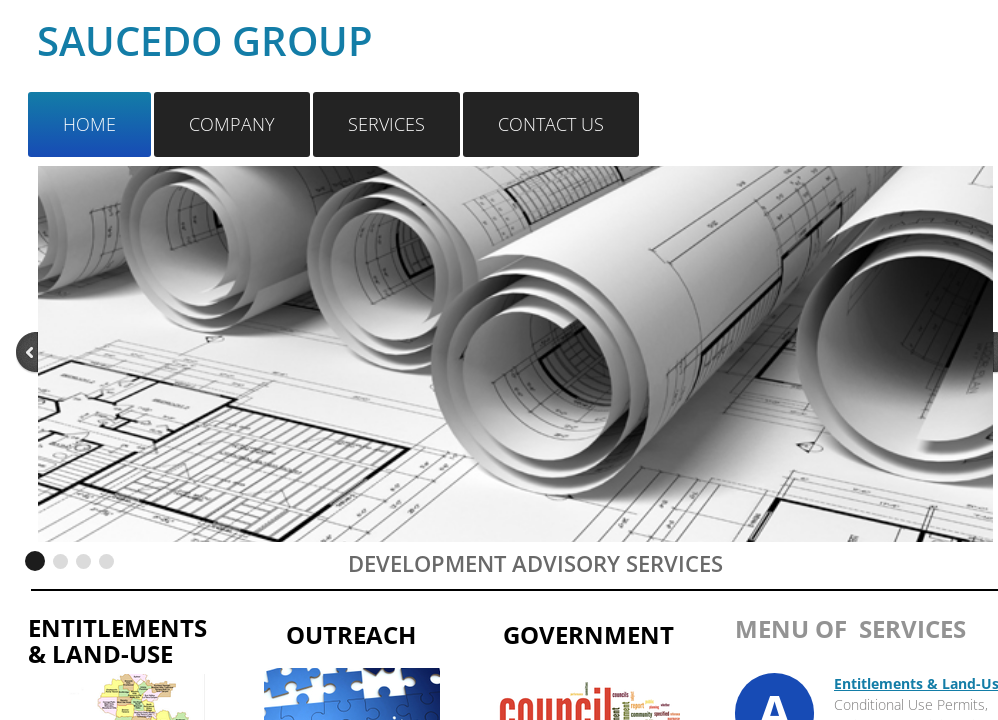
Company (232, 124)
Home (89, 124)
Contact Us (551, 124)
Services (386, 124)
